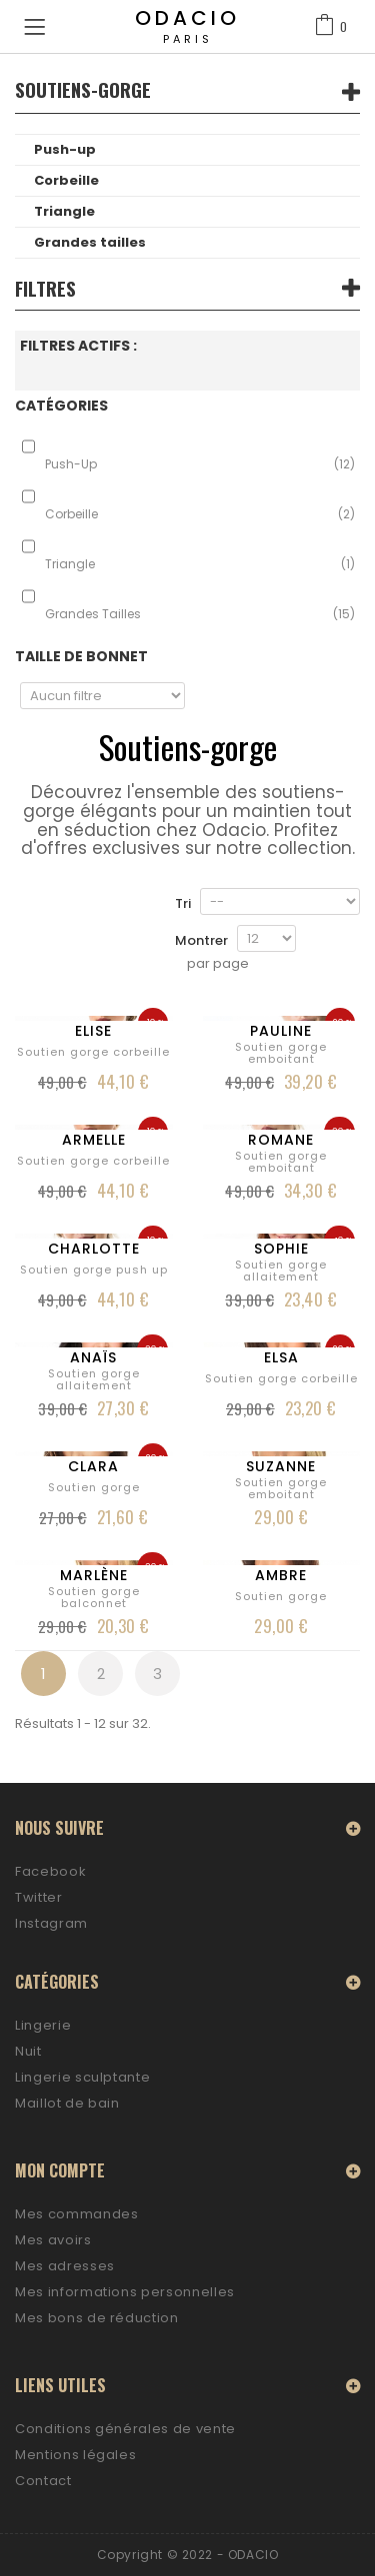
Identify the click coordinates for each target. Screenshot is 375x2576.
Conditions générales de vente (125, 2428)
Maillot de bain (67, 2103)
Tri (183, 903)
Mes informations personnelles (125, 2291)
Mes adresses (65, 2265)
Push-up (65, 149)
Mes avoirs (53, 2239)
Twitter (39, 1897)
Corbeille (66, 180)
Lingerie (43, 2025)
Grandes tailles (90, 242)
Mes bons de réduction (97, 2317)
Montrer (201, 940)
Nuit (28, 2051)
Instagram (51, 1923)
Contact (43, 2480)
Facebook (50, 1871)
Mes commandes (76, 2213)
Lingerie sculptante (82, 2077)
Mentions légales (75, 2454)
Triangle (64, 211)
